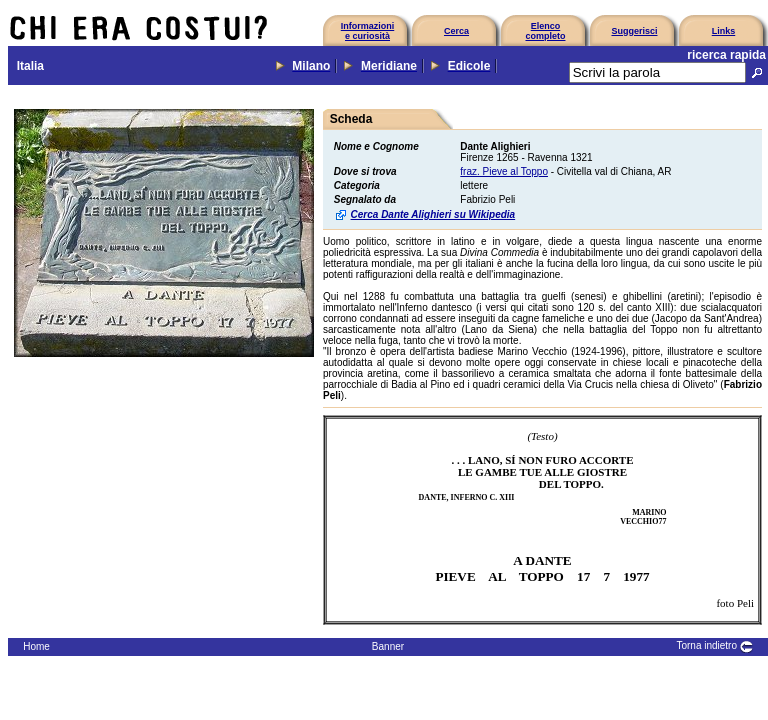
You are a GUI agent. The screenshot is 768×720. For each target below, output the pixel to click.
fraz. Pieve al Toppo (504, 171)
